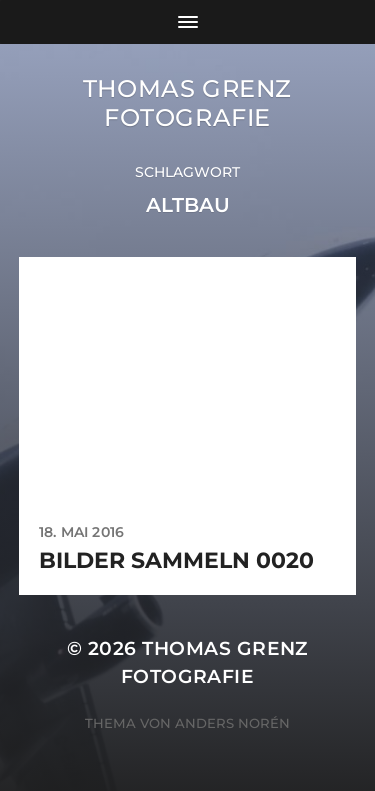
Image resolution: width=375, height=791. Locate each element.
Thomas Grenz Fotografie (187, 103)
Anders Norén (232, 723)
